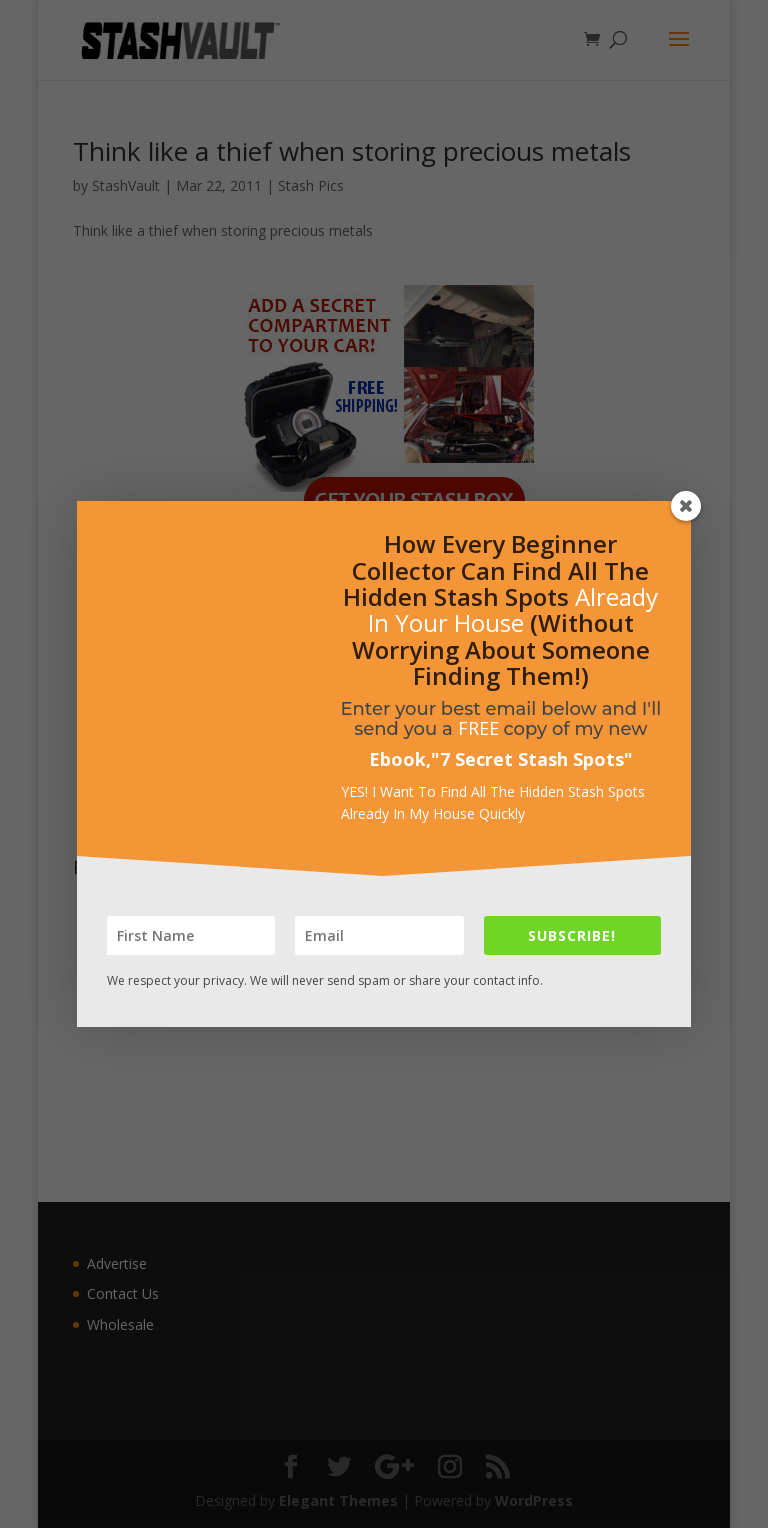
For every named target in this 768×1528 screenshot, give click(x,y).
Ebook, (400, 759)
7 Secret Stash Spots (532, 759)
